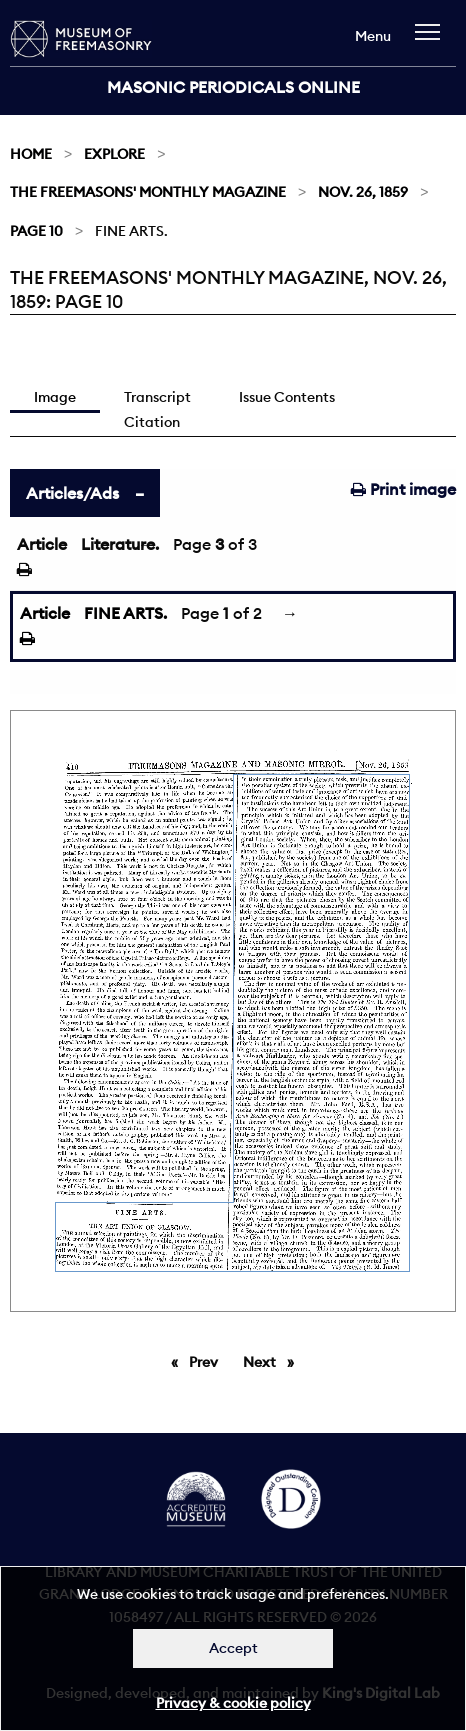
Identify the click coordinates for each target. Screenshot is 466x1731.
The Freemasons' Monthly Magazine (148, 192)
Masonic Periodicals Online (233, 87)
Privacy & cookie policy (233, 1703)
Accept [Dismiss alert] (233, 1648)
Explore (114, 154)
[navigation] (432, 41)
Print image (403, 489)
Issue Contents (287, 397)
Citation (152, 422)
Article (42, 544)
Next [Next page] (273, 1361)
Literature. (120, 544)
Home (31, 154)
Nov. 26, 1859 (363, 192)
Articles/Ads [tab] (72, 493)
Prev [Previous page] (207, 1361)
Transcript (157, 397)
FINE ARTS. (125, 613)
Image (55, 397)
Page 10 (36, 231)
